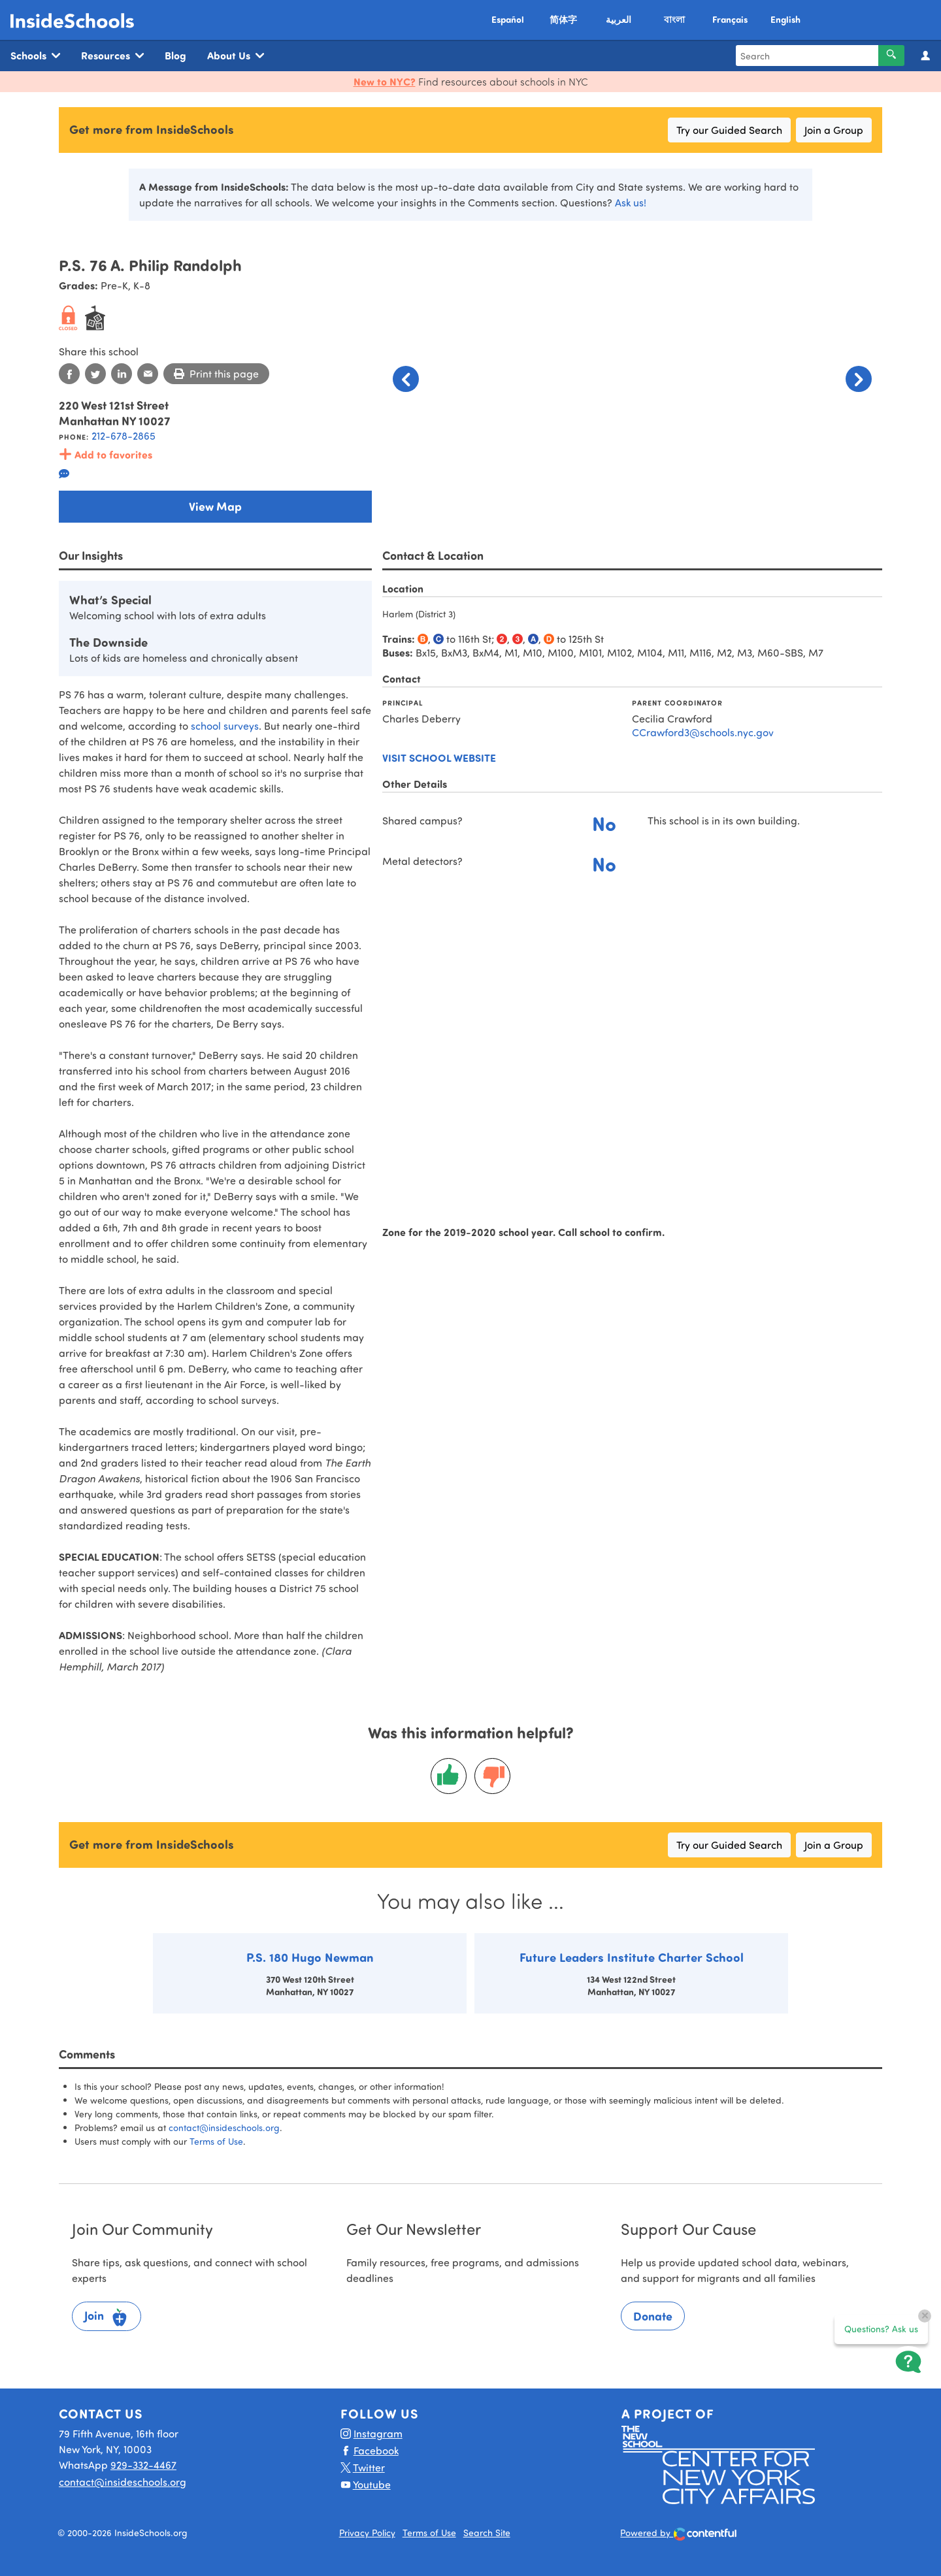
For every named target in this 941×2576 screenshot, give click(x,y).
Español (507, 19)
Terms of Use (216, 2141)
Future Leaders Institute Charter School (632, 1957)
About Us (235, 55)
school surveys (225, 725)
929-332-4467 (143, 2464)
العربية (618, 19)
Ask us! (630, 202)
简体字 (563, 19)
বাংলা (674, 19)
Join (106, 2317)
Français (730, 19)
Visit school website (439, 757)
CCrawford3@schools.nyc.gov (703, 732)
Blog (175, 55)
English (785, 19)
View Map (215, 506)
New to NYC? (385, 81)
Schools (35, 55)
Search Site (486, 2532)
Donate (652, 2316)
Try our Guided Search (729, 130)
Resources (112, 55)
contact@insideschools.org (224, 2127)
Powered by (678, 2533)
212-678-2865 (123, 435)
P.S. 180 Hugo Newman (310, 1957)
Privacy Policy (367, 2532)
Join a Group (833, 130)
